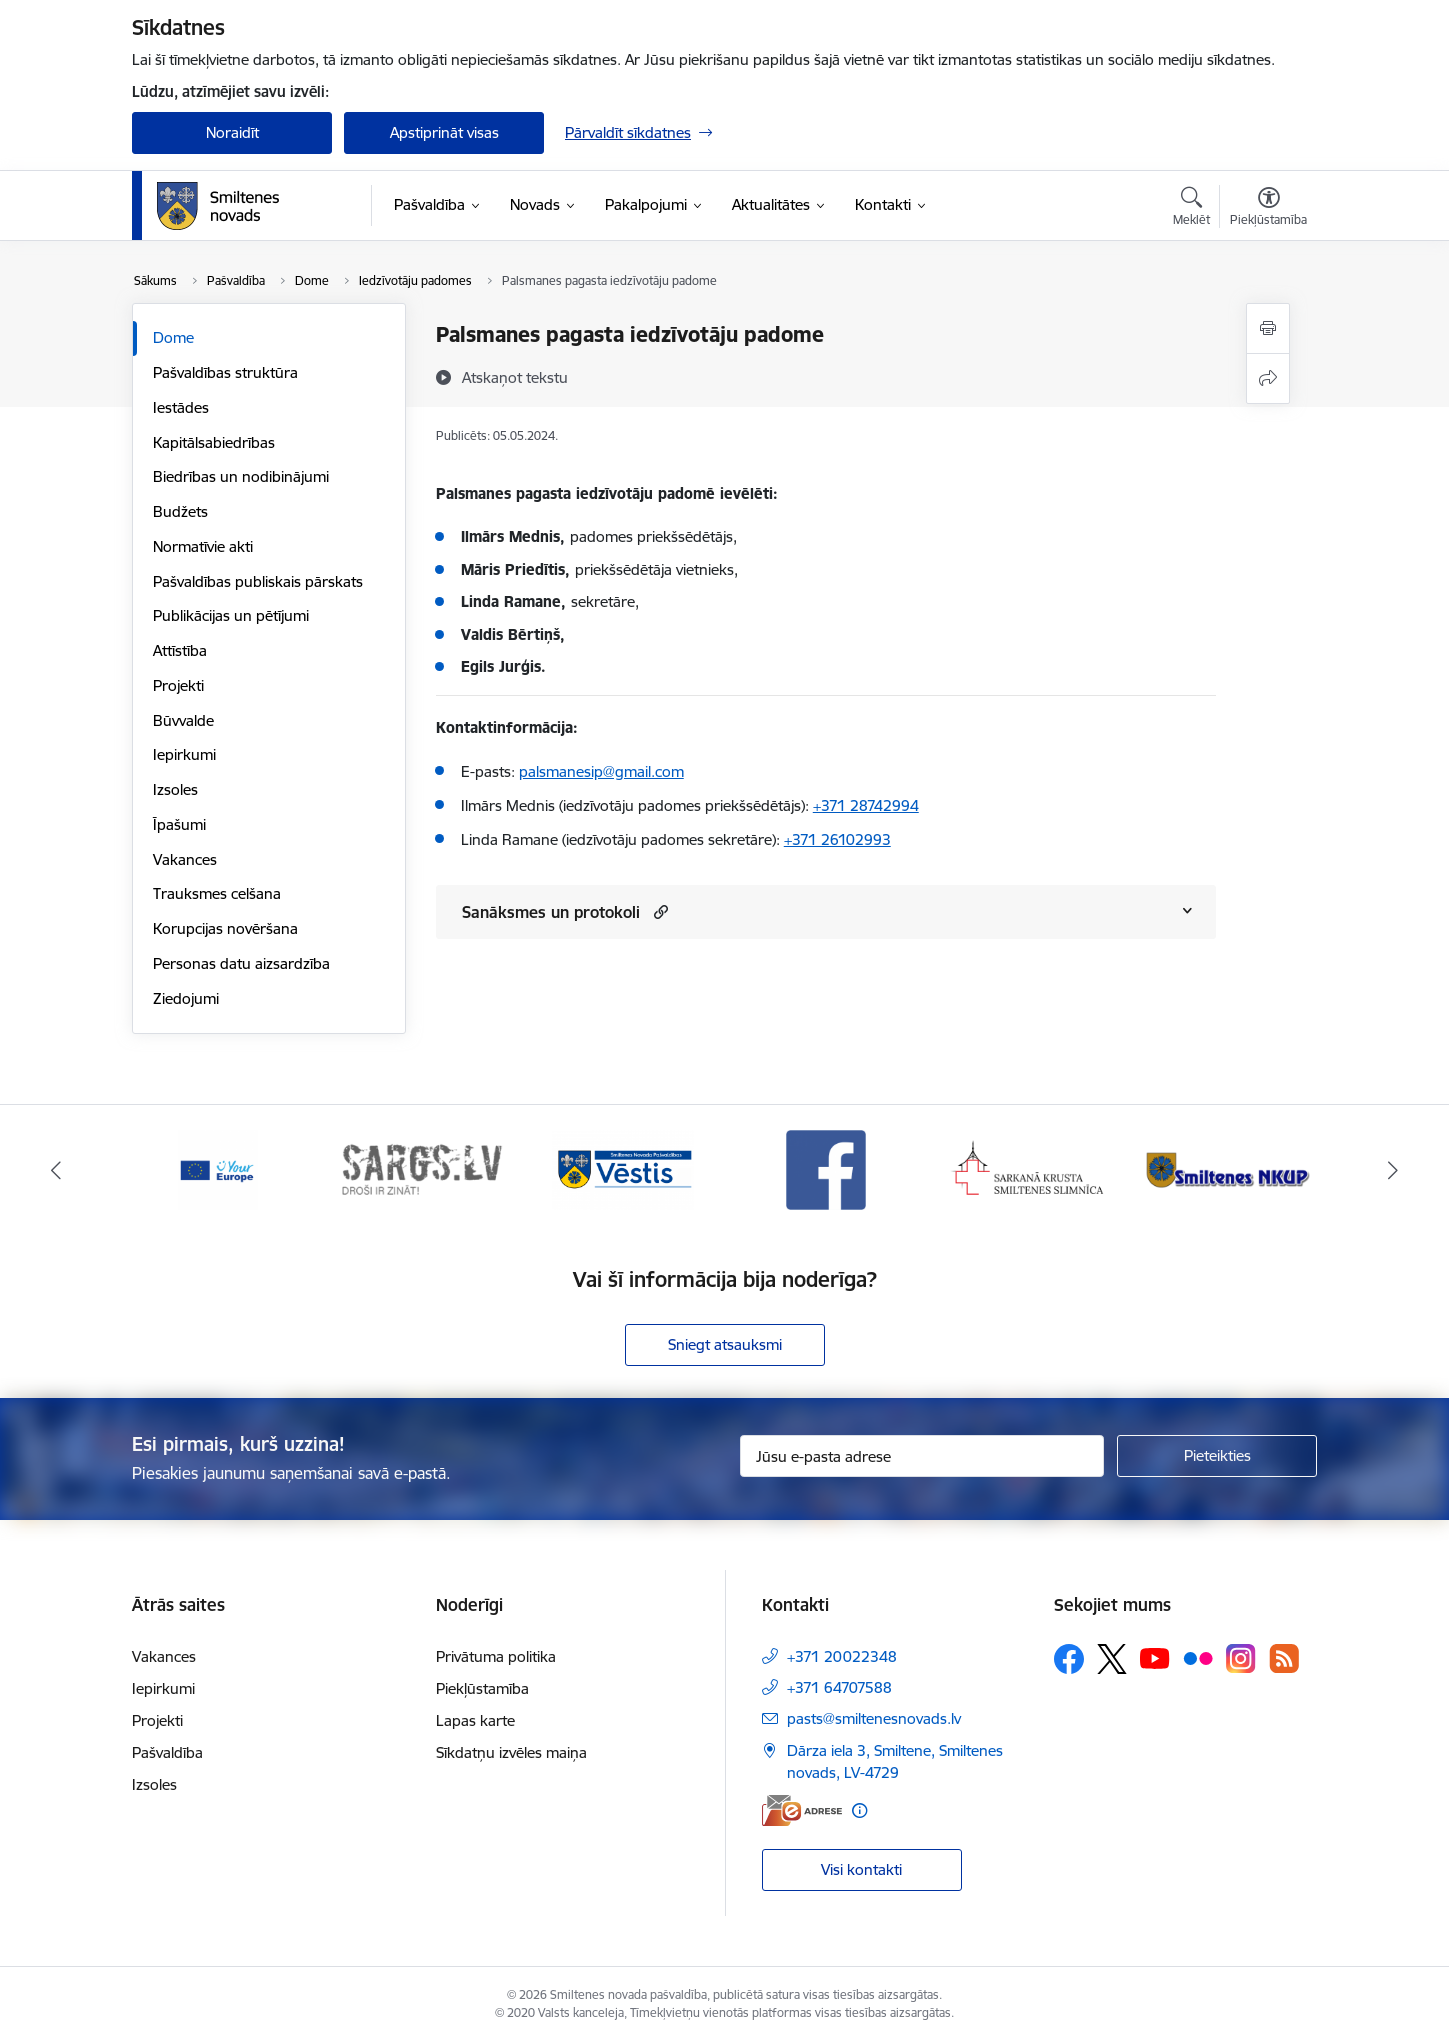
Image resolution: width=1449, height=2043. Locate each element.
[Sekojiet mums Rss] (1284, 1658)
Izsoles (175, 789)
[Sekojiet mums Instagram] (1241, 1658)
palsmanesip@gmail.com (601, 771)
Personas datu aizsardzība (241, 963)
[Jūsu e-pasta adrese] (922, 1456)
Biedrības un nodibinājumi (241, 476)
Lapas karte (475, 1720)
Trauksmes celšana (217, 893)
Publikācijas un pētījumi (231, 615)
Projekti (178, 685)
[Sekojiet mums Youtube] (1155, 1658)
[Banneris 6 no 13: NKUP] (1231, 1168)
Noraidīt (232, 132)
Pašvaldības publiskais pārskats (258, 581)
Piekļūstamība (482, 1688)
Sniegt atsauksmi (725, 1344)
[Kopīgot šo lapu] (1268, 378)
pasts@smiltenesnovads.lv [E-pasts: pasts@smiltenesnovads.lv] (874, 1718)
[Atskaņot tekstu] (515, 377)
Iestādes (181, 407)
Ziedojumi (186, 998)
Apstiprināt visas (444, 132)
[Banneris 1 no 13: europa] (218, 1168)
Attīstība (180, 650)
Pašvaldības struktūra (225, 372)
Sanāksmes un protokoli (551, 912)
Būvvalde (183, 720)
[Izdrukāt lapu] (1268, 328)
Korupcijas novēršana (225, 928)
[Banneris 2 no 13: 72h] (421, 1168)
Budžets (180, 511)
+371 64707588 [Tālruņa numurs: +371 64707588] (839, 1687)
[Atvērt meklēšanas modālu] (1191, 209)
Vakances (185, 859)
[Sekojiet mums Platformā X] (1112, 1659)
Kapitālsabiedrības (214, 442)
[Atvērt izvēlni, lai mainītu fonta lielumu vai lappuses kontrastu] (1268, 209)
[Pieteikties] (1217, 1456)
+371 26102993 (837, 839)
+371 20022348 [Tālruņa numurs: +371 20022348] (842, 1656)
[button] (658, 911)
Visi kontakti (861, 1869)
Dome (173, 337)
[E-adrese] (802, 1810)
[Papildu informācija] (859, 1810)
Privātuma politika (496, 1656)
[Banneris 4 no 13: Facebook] (826, 1168)
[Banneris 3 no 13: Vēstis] (623, 1168)
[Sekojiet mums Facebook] (1069, 1659)
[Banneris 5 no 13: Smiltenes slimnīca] (1028, 1168)
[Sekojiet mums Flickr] (1198, 1658)
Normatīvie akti (203, 546)
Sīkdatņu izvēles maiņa (511, 1752)
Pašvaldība (167, 1752)
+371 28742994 (866, 805)
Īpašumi (179, 824)
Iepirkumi (184, 754)
